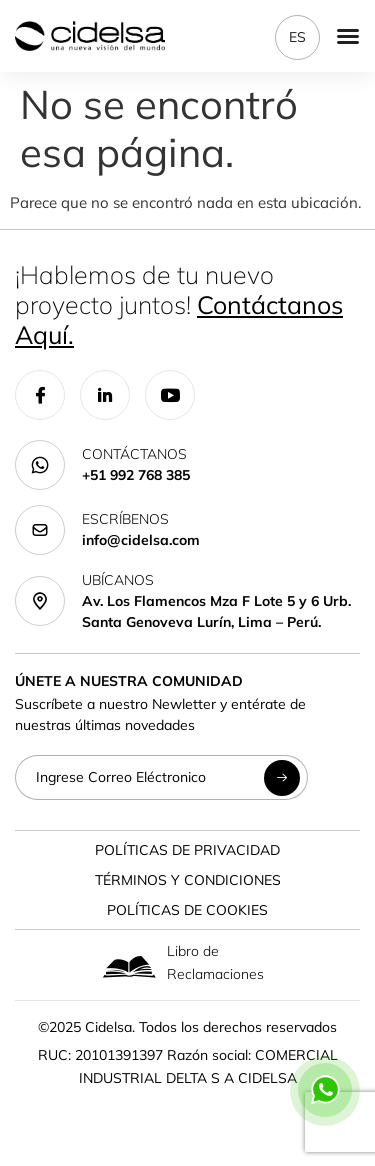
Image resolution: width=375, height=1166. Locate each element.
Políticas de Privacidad (187, 850)
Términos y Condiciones (188, 880)
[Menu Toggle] (348, 36)
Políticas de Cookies (187, 910)
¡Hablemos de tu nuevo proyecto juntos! (179, 304)
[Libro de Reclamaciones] (129, 966)
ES (297, 37)
